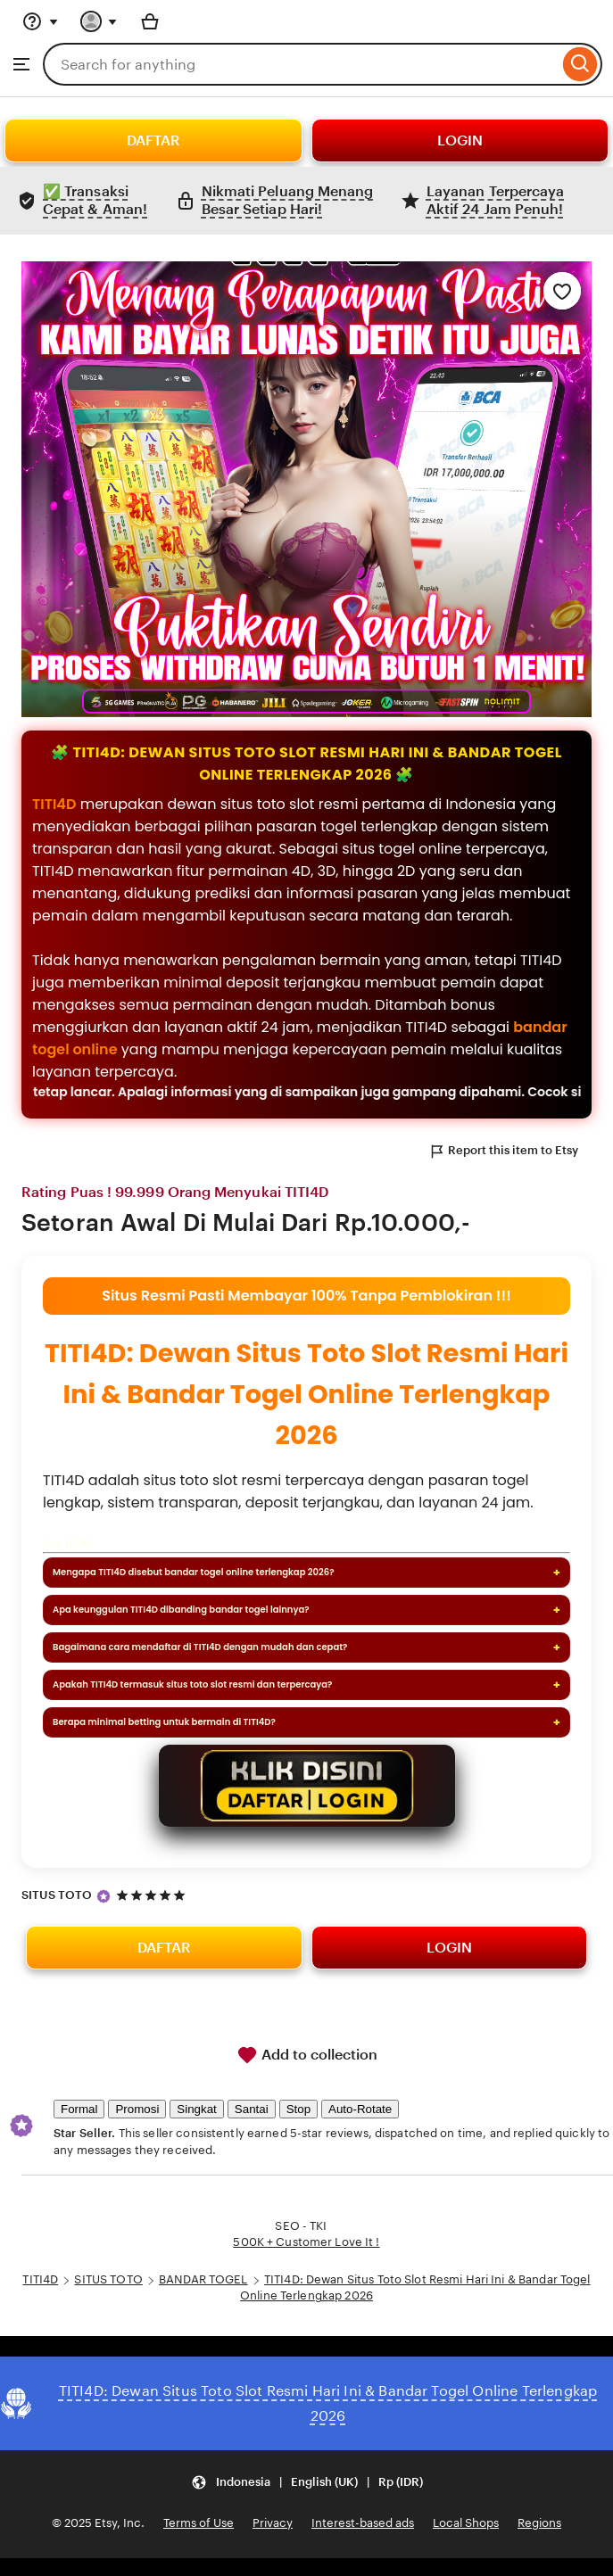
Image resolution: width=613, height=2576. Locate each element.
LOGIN (460, 140)
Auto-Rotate (360, 2109)
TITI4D (54, 804)
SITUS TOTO (56, 1895)
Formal (79, 2109)
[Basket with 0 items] (149, 21)
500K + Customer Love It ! (306, 2242)
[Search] (580, 64)
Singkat (196, 2109)
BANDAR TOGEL (203, 2279)
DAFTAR (153, 140)
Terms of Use (198, 2523)
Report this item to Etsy (503, 1152)
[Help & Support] (40, 21)
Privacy (273, 2523)
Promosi (137, 2109)
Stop (298, 2109)
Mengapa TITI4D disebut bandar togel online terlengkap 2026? (194, 1572)
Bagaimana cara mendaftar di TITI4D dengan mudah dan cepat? (200, 1647)
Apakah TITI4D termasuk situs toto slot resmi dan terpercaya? (192, 1684)
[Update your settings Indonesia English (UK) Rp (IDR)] (307, 2482)
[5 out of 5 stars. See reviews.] (153, 1895)
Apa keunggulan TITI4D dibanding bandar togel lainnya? (181, 1609)
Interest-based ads (362, 2523)
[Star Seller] (103, 1896)
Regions (539, 2523)
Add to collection (306, 2055)
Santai (252, 2109)
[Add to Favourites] (562, 291)
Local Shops (466, 2523)
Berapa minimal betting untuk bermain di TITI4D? (164, 1722)
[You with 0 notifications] (99, 21)
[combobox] (301, 64)
